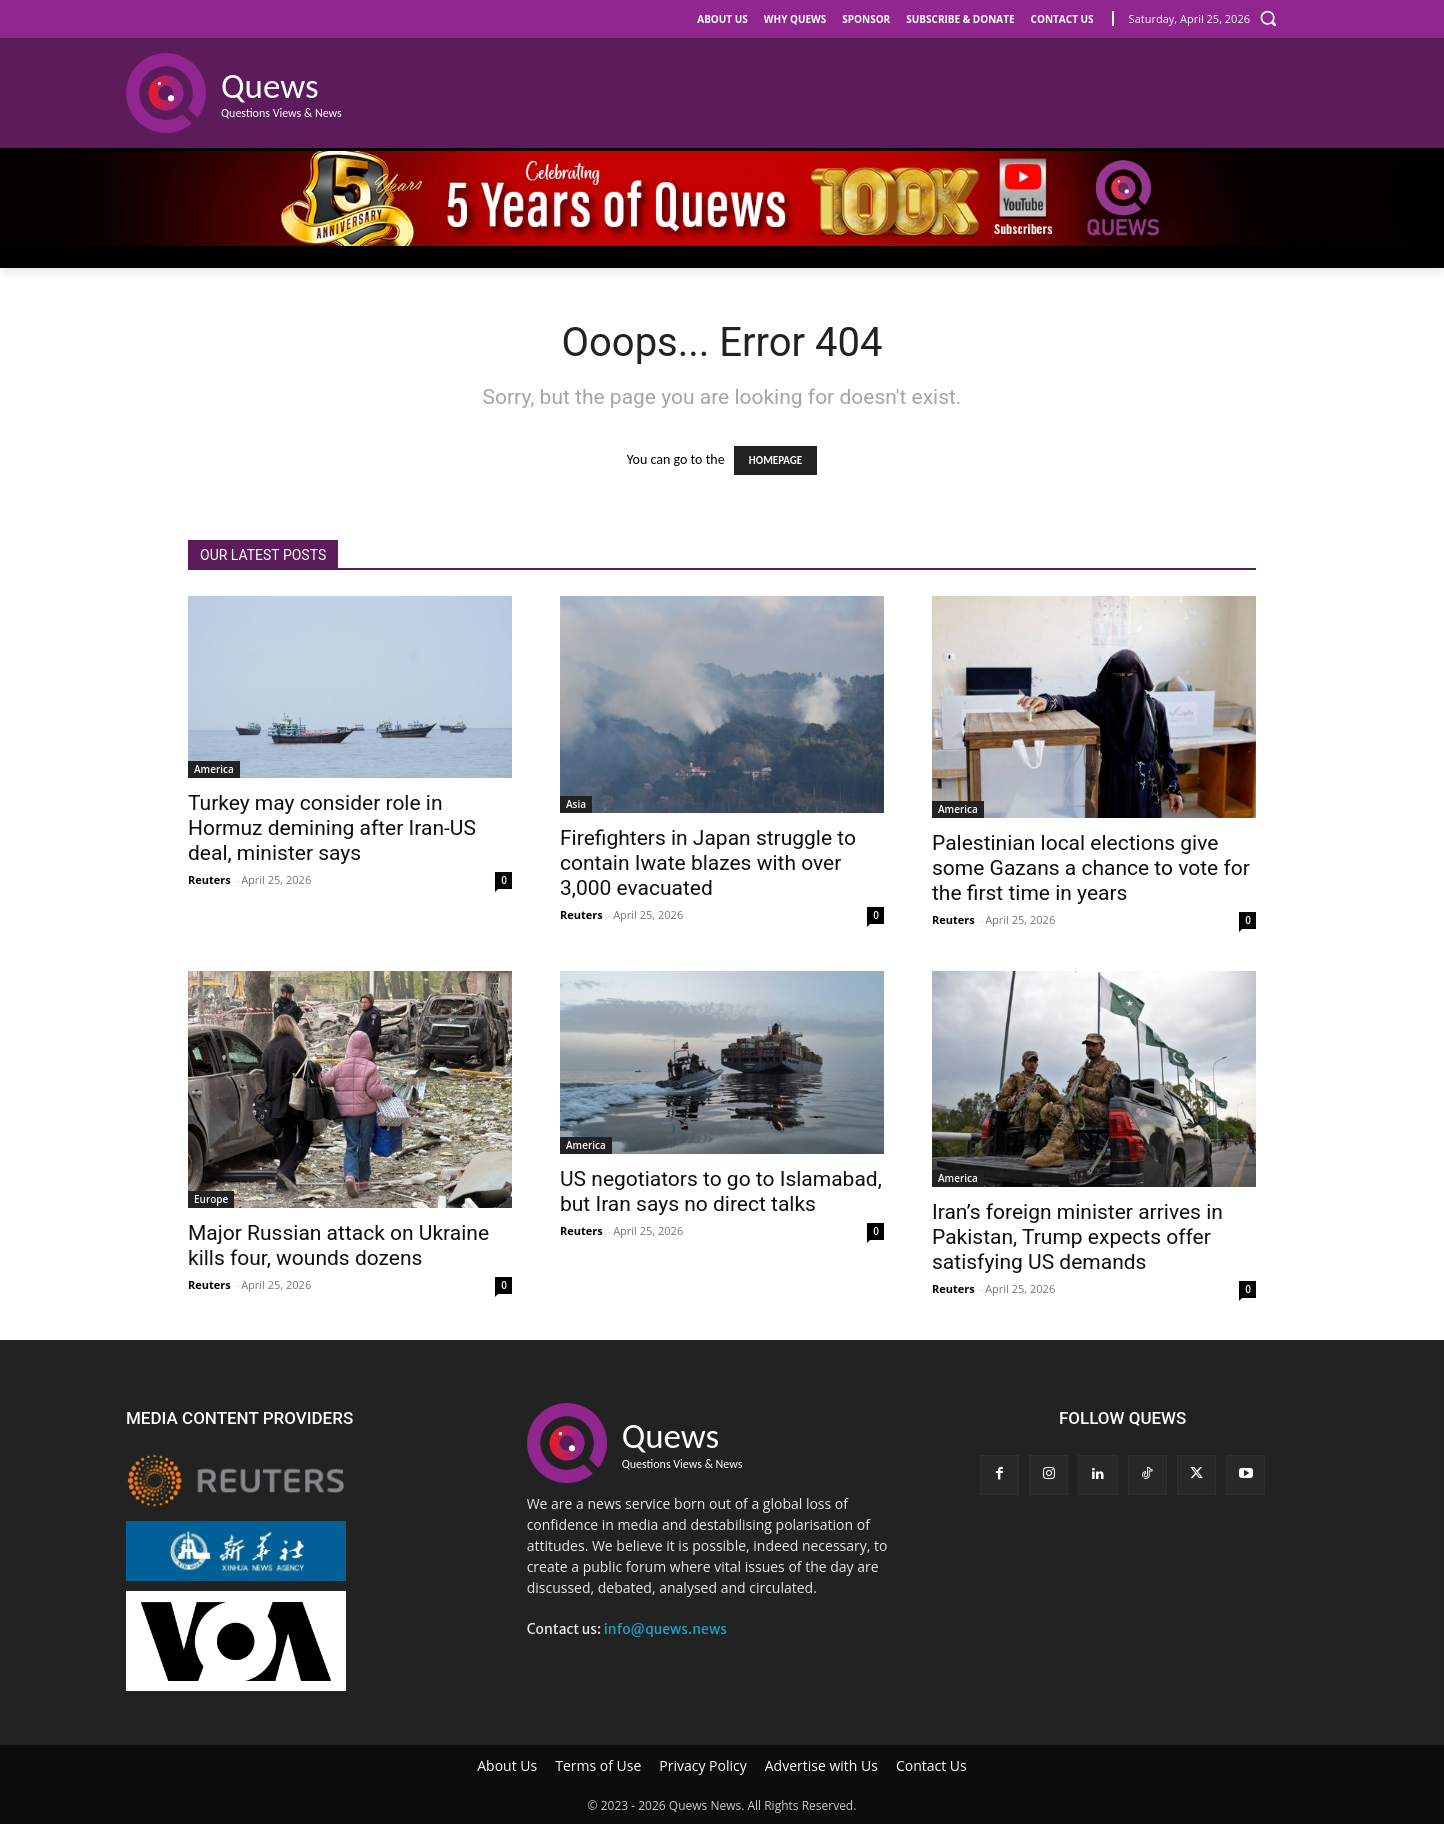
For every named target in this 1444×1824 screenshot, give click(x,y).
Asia (576, 804)
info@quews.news (665, 1629)
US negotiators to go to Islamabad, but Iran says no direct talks (721, 1191)
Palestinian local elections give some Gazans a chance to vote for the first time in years (1091, 868)
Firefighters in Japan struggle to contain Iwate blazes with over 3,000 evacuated (708, 863)
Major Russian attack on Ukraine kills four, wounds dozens (338, 1245)
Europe (211, 1199)
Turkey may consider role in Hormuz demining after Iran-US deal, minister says (332, 828)
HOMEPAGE (775, 460)
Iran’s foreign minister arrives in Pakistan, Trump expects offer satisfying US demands (1077, 1237)
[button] (1268, 18)
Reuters (209, 879)
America (214, 769)
